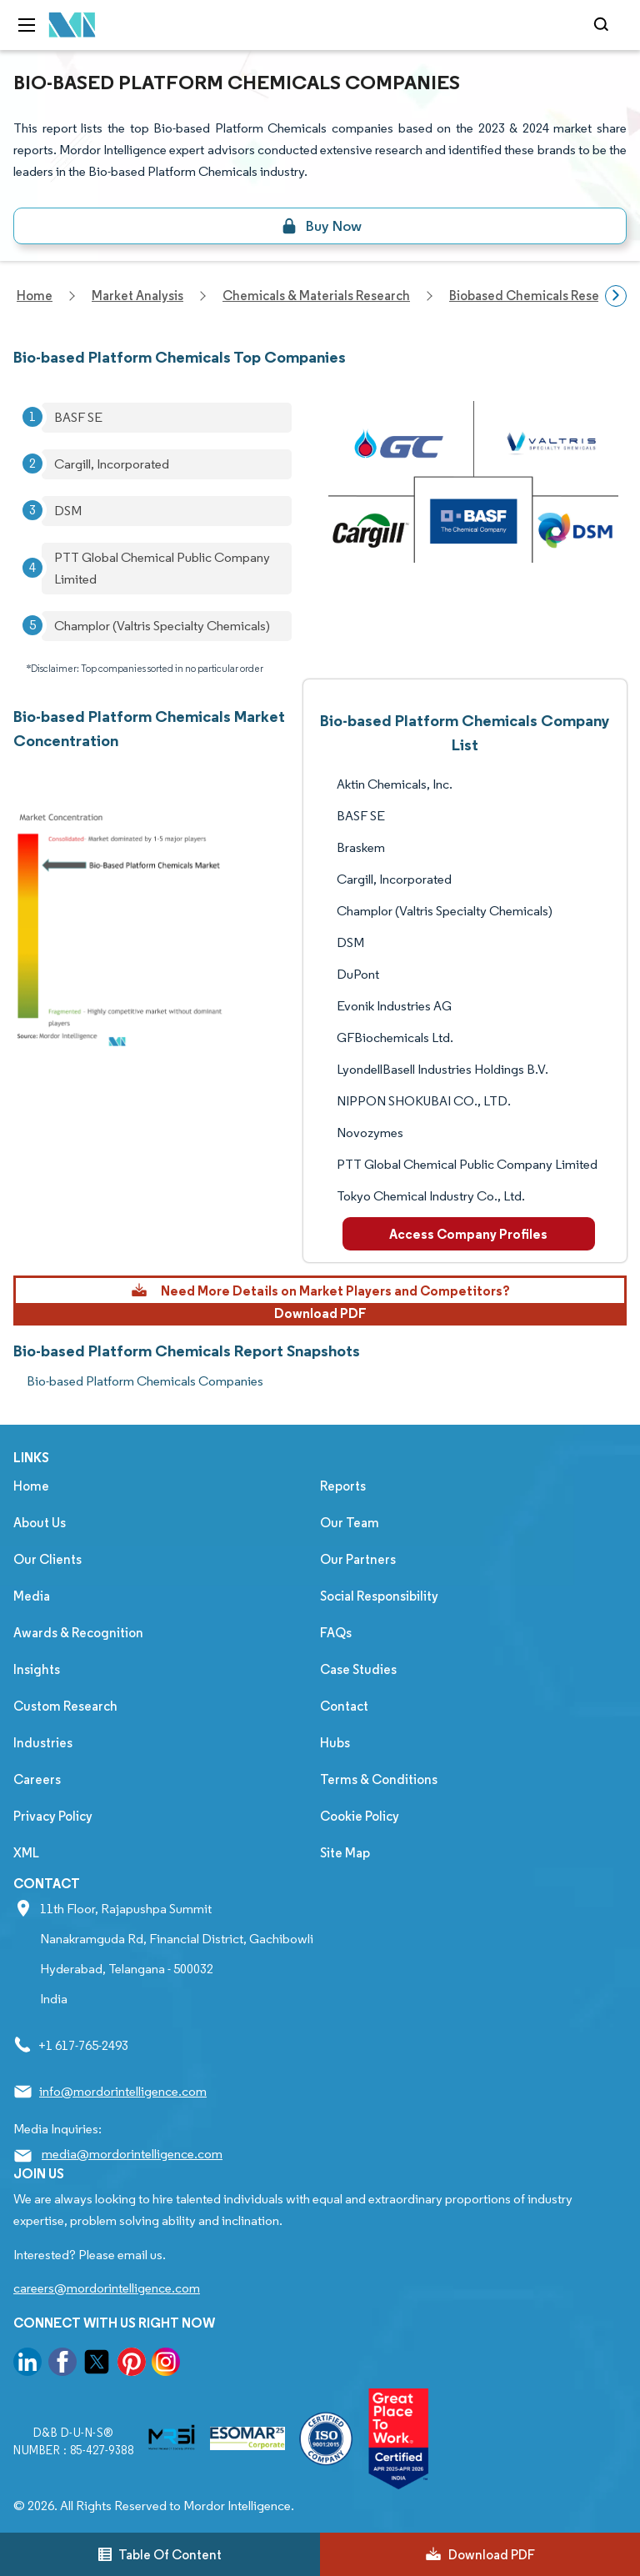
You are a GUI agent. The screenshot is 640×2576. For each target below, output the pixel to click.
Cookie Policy (359, 1816)
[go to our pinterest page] (132, 2365)
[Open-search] (603, 25)
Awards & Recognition (78, 1633)
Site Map (345, 1853)
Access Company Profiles (468, 1233)
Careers (37, 1779)
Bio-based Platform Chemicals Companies (145, 1381)
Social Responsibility (379, 1596)
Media (31, 1596)
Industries (42, 1743)
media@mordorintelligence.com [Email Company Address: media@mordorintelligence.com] (132, 2154)
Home (31, 1486)
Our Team (349, 1523)
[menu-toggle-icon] (26, 25)
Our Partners (358, 1559)
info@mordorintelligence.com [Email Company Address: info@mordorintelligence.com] (123, 2091)
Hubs (335, 1743)
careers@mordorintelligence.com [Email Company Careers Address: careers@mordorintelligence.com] (106, 2288)
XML (26, 1853)
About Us (39, 1523)
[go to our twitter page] (96, 2365)
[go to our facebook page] (62, 2365)
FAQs (336, 1633)
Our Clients (47, 1559)
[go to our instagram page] (166, 2365)
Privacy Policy (52, 1816)
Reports (343, 1486)
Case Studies (358, 1669)
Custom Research (65, 1706)
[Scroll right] (616, 296)
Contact (344, 1706)
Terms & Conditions (379, 1779)
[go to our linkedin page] (27, 2365)
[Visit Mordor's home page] (72, 25)
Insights (36, 1669)
